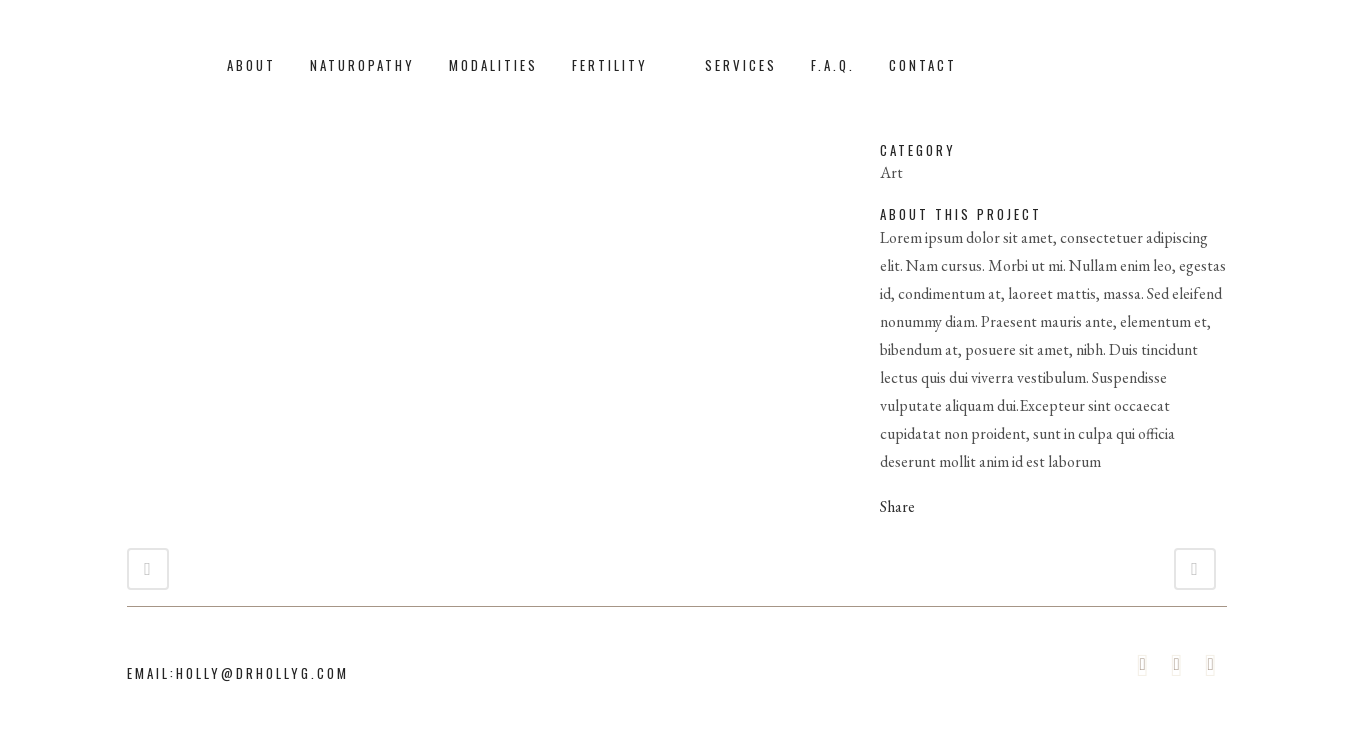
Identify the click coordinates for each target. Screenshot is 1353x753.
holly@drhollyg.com (262, 673)
